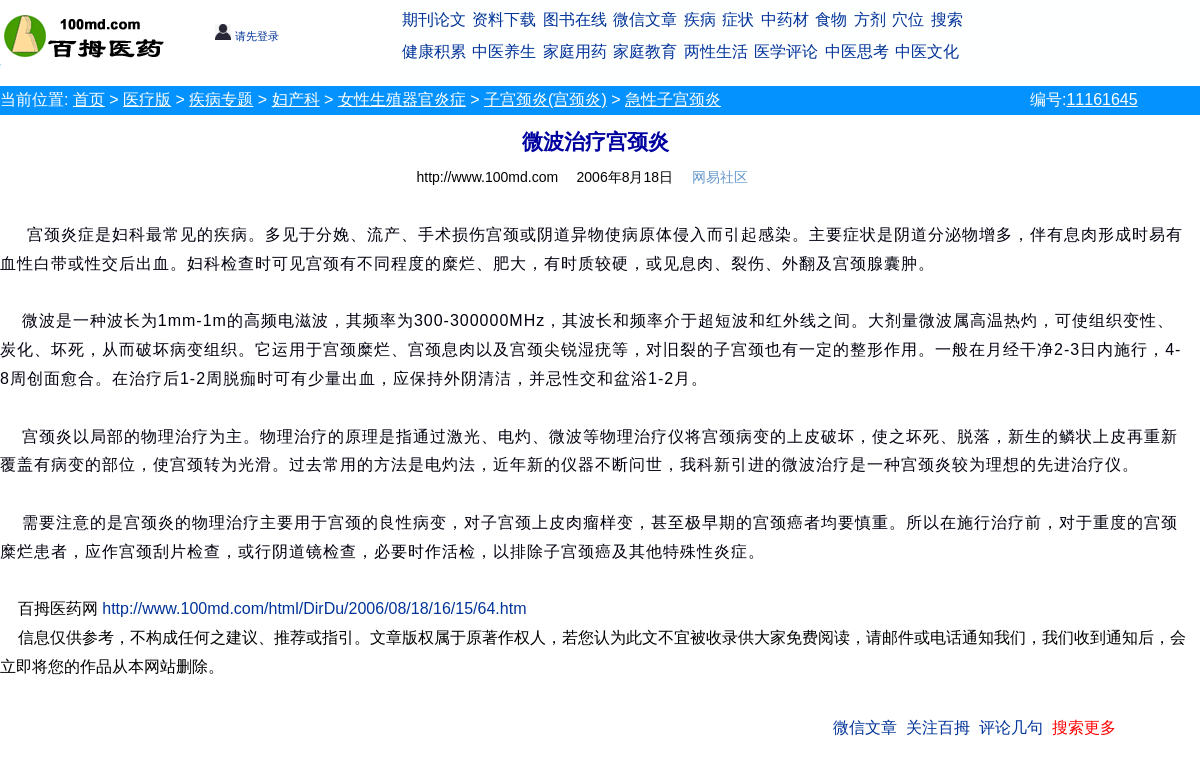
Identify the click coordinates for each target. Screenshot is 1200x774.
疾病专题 (221, 99)
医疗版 (147, 99)
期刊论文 (434, 19)
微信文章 (645, 19)
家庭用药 (575, 51)
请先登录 (246, 36)
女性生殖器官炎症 (402, 99)
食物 (831, 19)
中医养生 (504, 51)
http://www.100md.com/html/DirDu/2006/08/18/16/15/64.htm (314, 608)
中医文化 (927, 51)
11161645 (1101, 99)
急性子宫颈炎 (673, 99)
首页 (89, 99)
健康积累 (434, 51)
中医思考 (857, 51)
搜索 (947, 19)
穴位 (908, 19)
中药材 (785, 19)
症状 (738, 19)
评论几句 (1011, 727)
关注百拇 (938, 727)
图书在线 (575, 19)
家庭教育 (645, 51)
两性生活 (716, 51)
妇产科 (296, 99)
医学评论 (786, 51)
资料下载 (504, 19)
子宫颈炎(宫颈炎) (545, 99)
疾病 (700, 19)
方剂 (870, 19)
